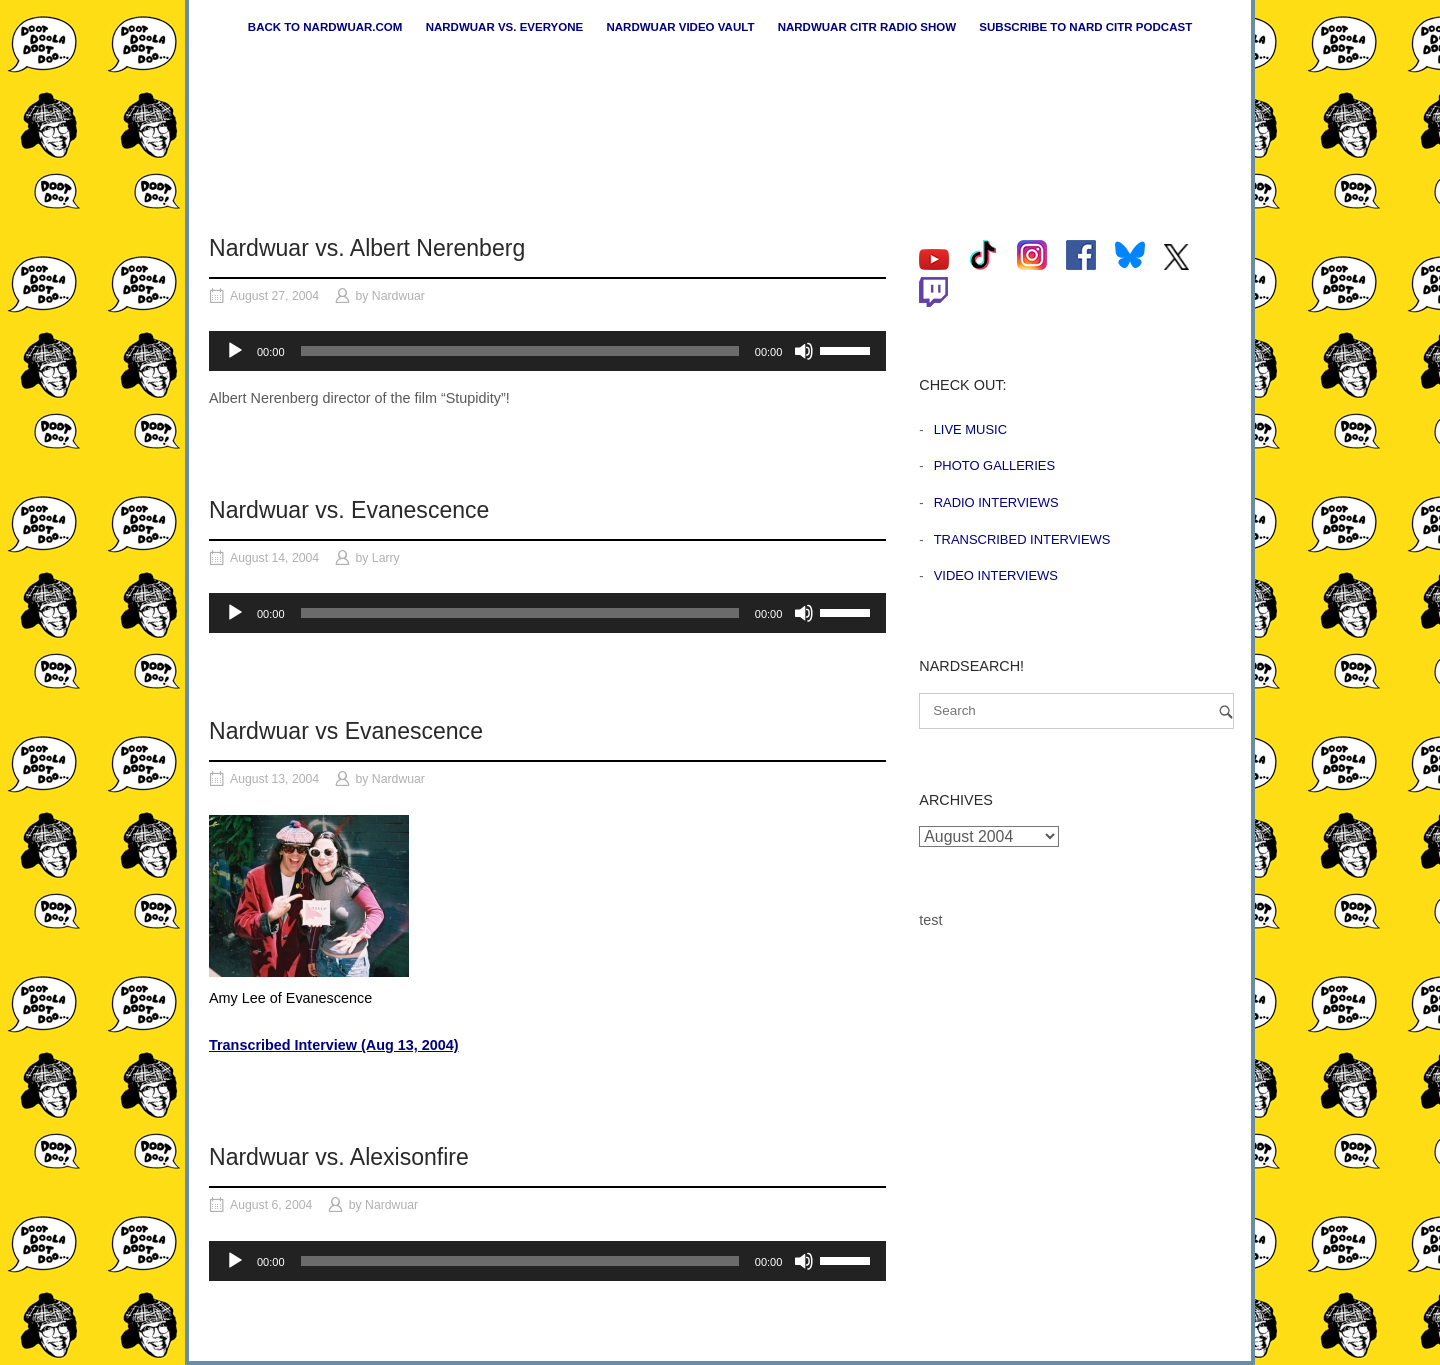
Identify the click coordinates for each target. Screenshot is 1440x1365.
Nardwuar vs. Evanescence (349, 510)
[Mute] (804, 351)
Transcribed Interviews (1022, 539)
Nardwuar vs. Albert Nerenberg (367, 248)
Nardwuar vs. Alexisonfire (339, 1157)
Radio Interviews (996, 502)
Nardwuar (398, 296)
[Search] (1226, 711)
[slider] (520, 351)
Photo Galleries (994, 465)
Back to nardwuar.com (325, 27)
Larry (386, 558)
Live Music (970, 429)
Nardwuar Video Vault (680, 27)
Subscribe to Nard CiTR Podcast (1085, 27)
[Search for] (1076, 711)
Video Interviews (996, 575)
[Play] (235, 351)
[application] (547, 351)
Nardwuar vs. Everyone (505, 27)
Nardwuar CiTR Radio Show (867, 27)
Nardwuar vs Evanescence (346, 731)
